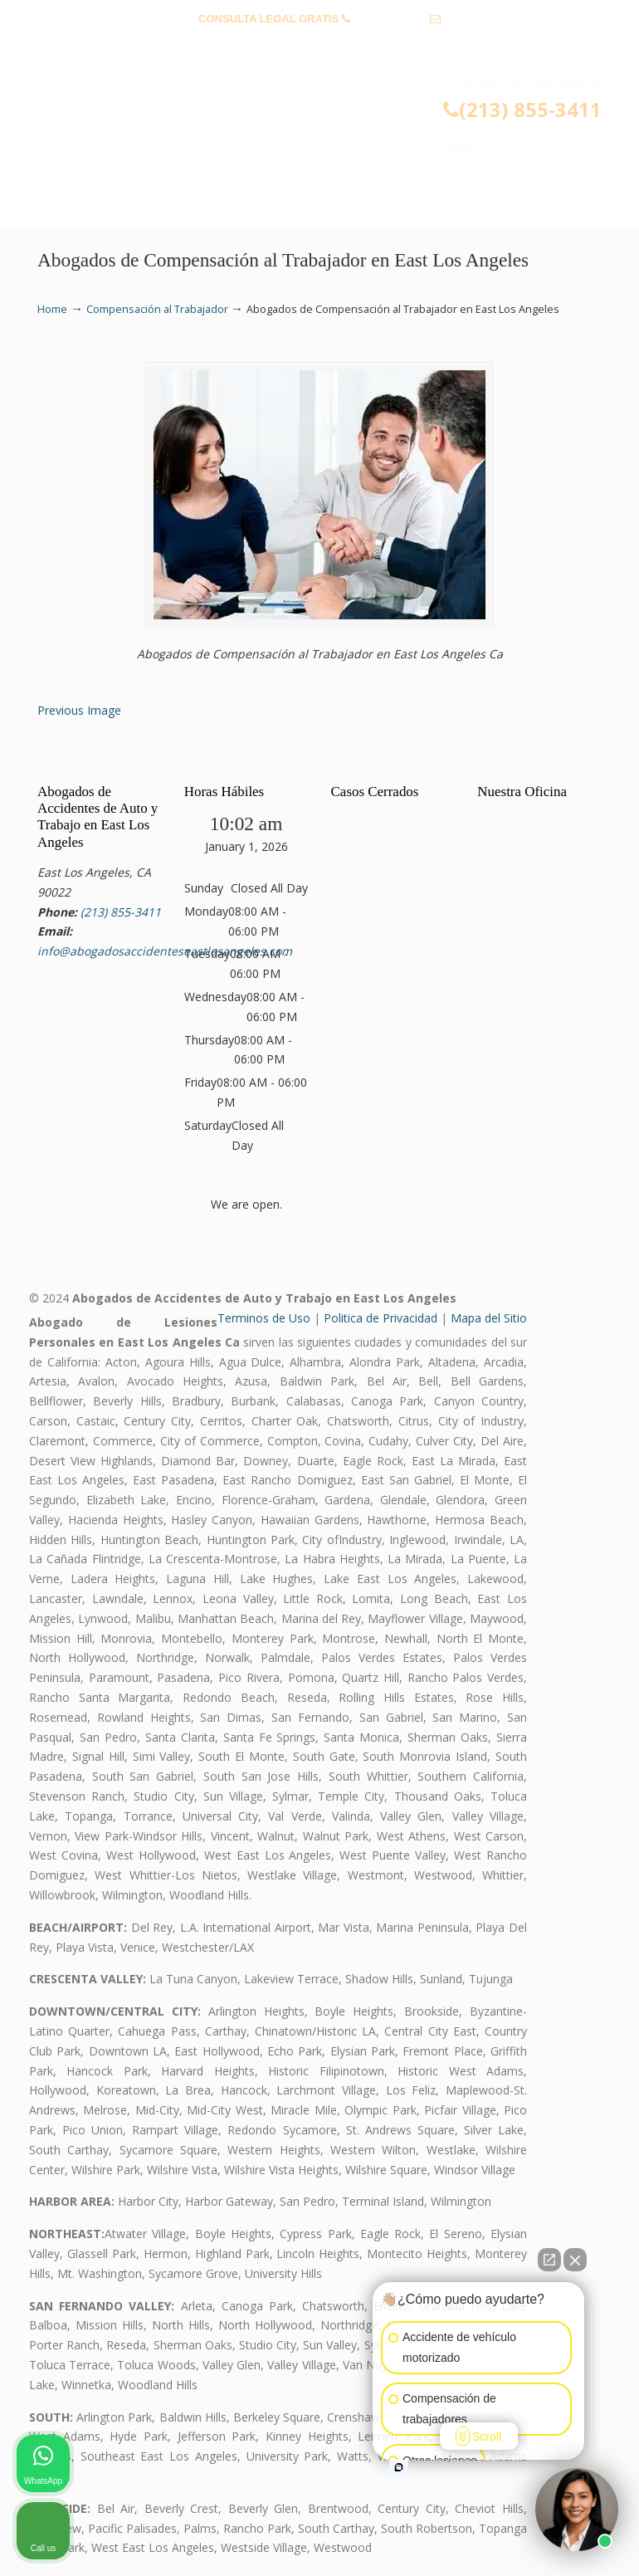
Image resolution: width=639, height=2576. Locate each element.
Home (52, 309)
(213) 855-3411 (390, 18)
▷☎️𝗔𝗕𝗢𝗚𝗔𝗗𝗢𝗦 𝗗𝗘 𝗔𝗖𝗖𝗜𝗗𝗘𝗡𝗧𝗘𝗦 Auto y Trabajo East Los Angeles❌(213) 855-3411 (336, 129)
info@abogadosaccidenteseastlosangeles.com (320, 44)
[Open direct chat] (549, 2259)
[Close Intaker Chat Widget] (575, 2259)
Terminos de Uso (263, 1318)
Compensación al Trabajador (157, 309)
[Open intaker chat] (398, 2467)
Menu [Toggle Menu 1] (63, 207)
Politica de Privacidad (380, 1318)
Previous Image (79, 710)
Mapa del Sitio (489, 1318)
